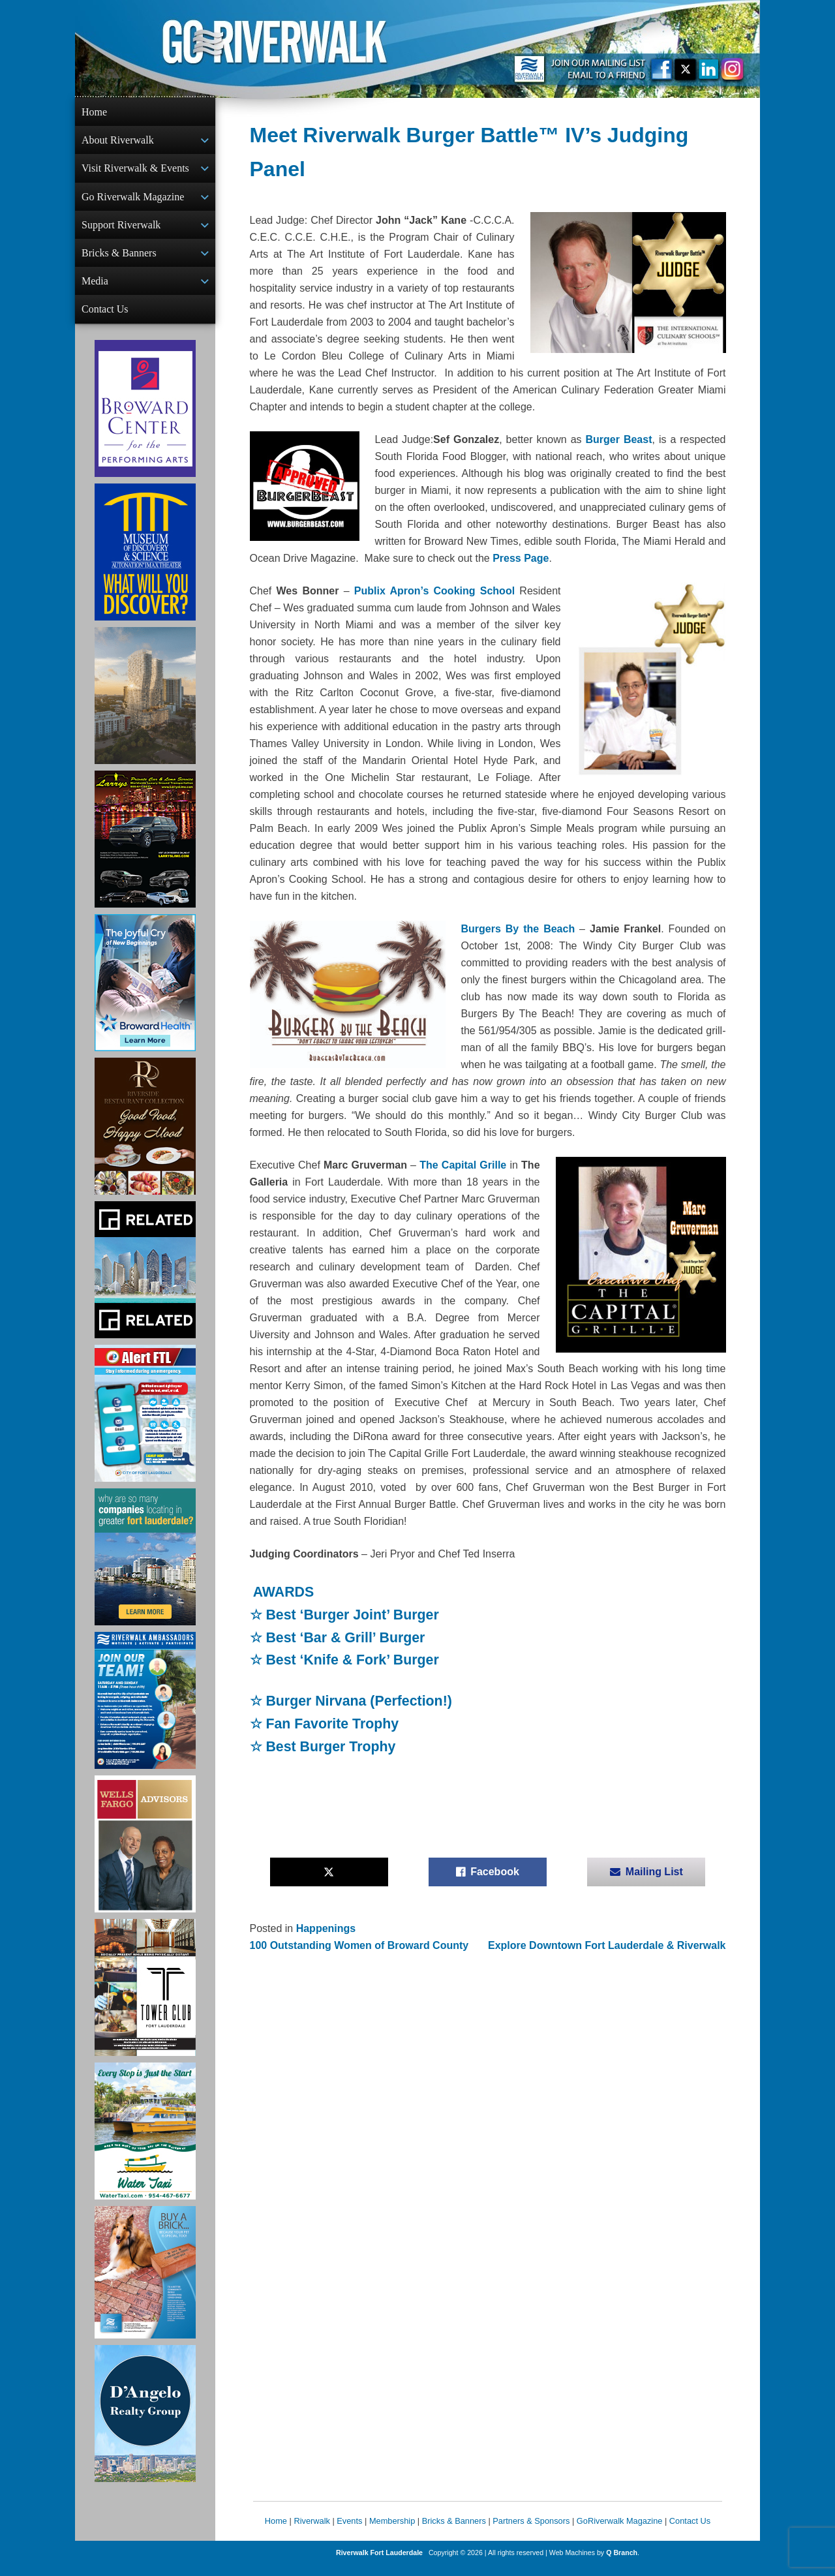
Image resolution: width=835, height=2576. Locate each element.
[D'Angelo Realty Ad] (145, 2424)
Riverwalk (311, 2531)
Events (349, 2531)
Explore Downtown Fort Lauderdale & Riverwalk (607, 1945)
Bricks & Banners (119, 259)
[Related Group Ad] (145, 1280)
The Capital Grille (464, 1165)
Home (94, 111)
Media (95, 288)
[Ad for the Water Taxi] (145, 2141)
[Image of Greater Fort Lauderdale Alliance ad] (145, 1567)
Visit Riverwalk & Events (135, 170)
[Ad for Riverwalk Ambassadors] (145, 1711)
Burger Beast (619, 439)
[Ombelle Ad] (145, 706)
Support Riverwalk (121, 230)
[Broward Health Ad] (145, 993)
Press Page (521, 558)
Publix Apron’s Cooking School (437, 590)
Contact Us (105, 318)
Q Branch (621, 2563)
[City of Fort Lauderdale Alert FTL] (145, 1423)
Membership (392, 2531)
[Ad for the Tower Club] (145, 1998)
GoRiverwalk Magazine (620, 2531)
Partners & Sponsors (531, 2531)
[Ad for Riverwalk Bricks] (145, 2282)
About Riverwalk (118, 141)
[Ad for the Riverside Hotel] (145, 1136)
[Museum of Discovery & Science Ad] (145, 562)
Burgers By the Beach (518, 928)
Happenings (326, 1928)
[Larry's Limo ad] (145, 849)
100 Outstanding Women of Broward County (359, 1945)
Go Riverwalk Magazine (133, 200)
